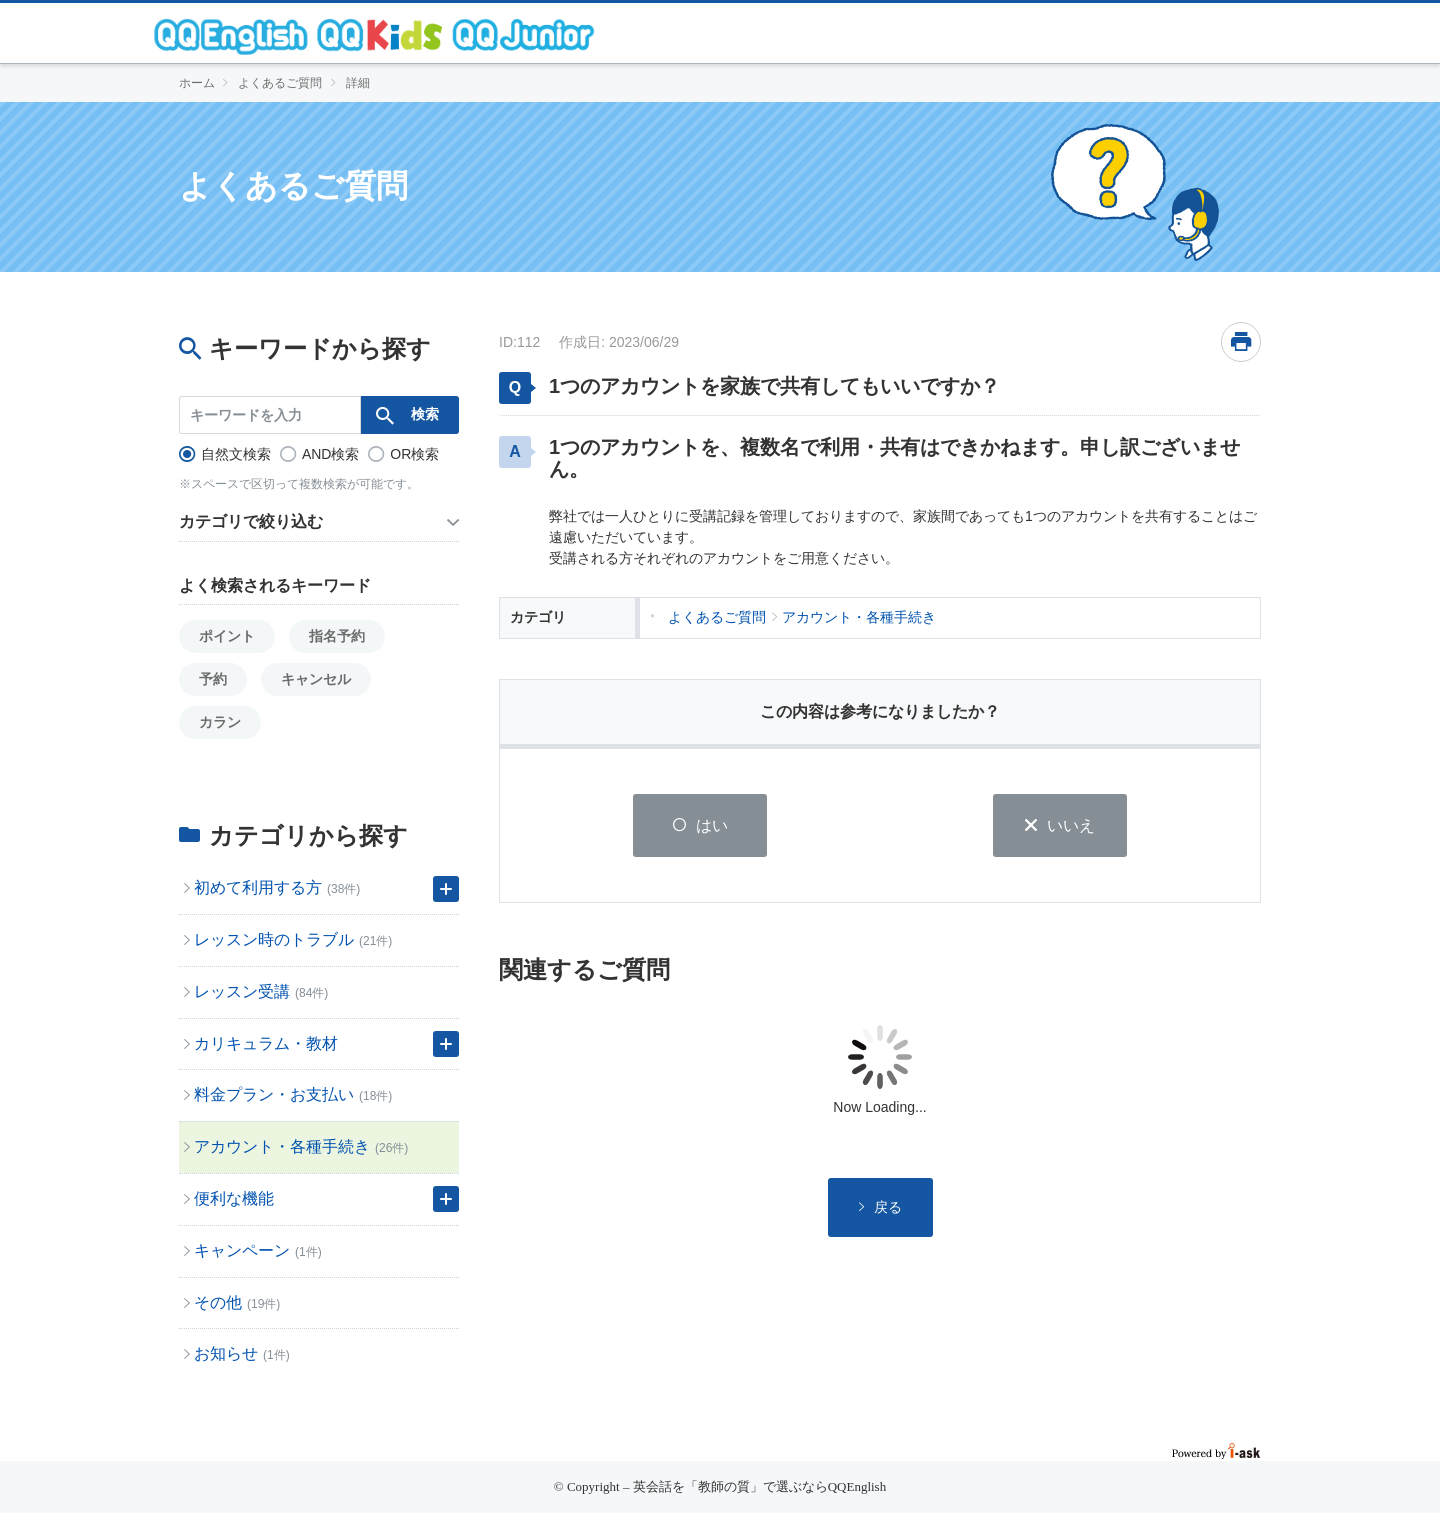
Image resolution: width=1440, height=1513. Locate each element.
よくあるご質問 (280, 83)
